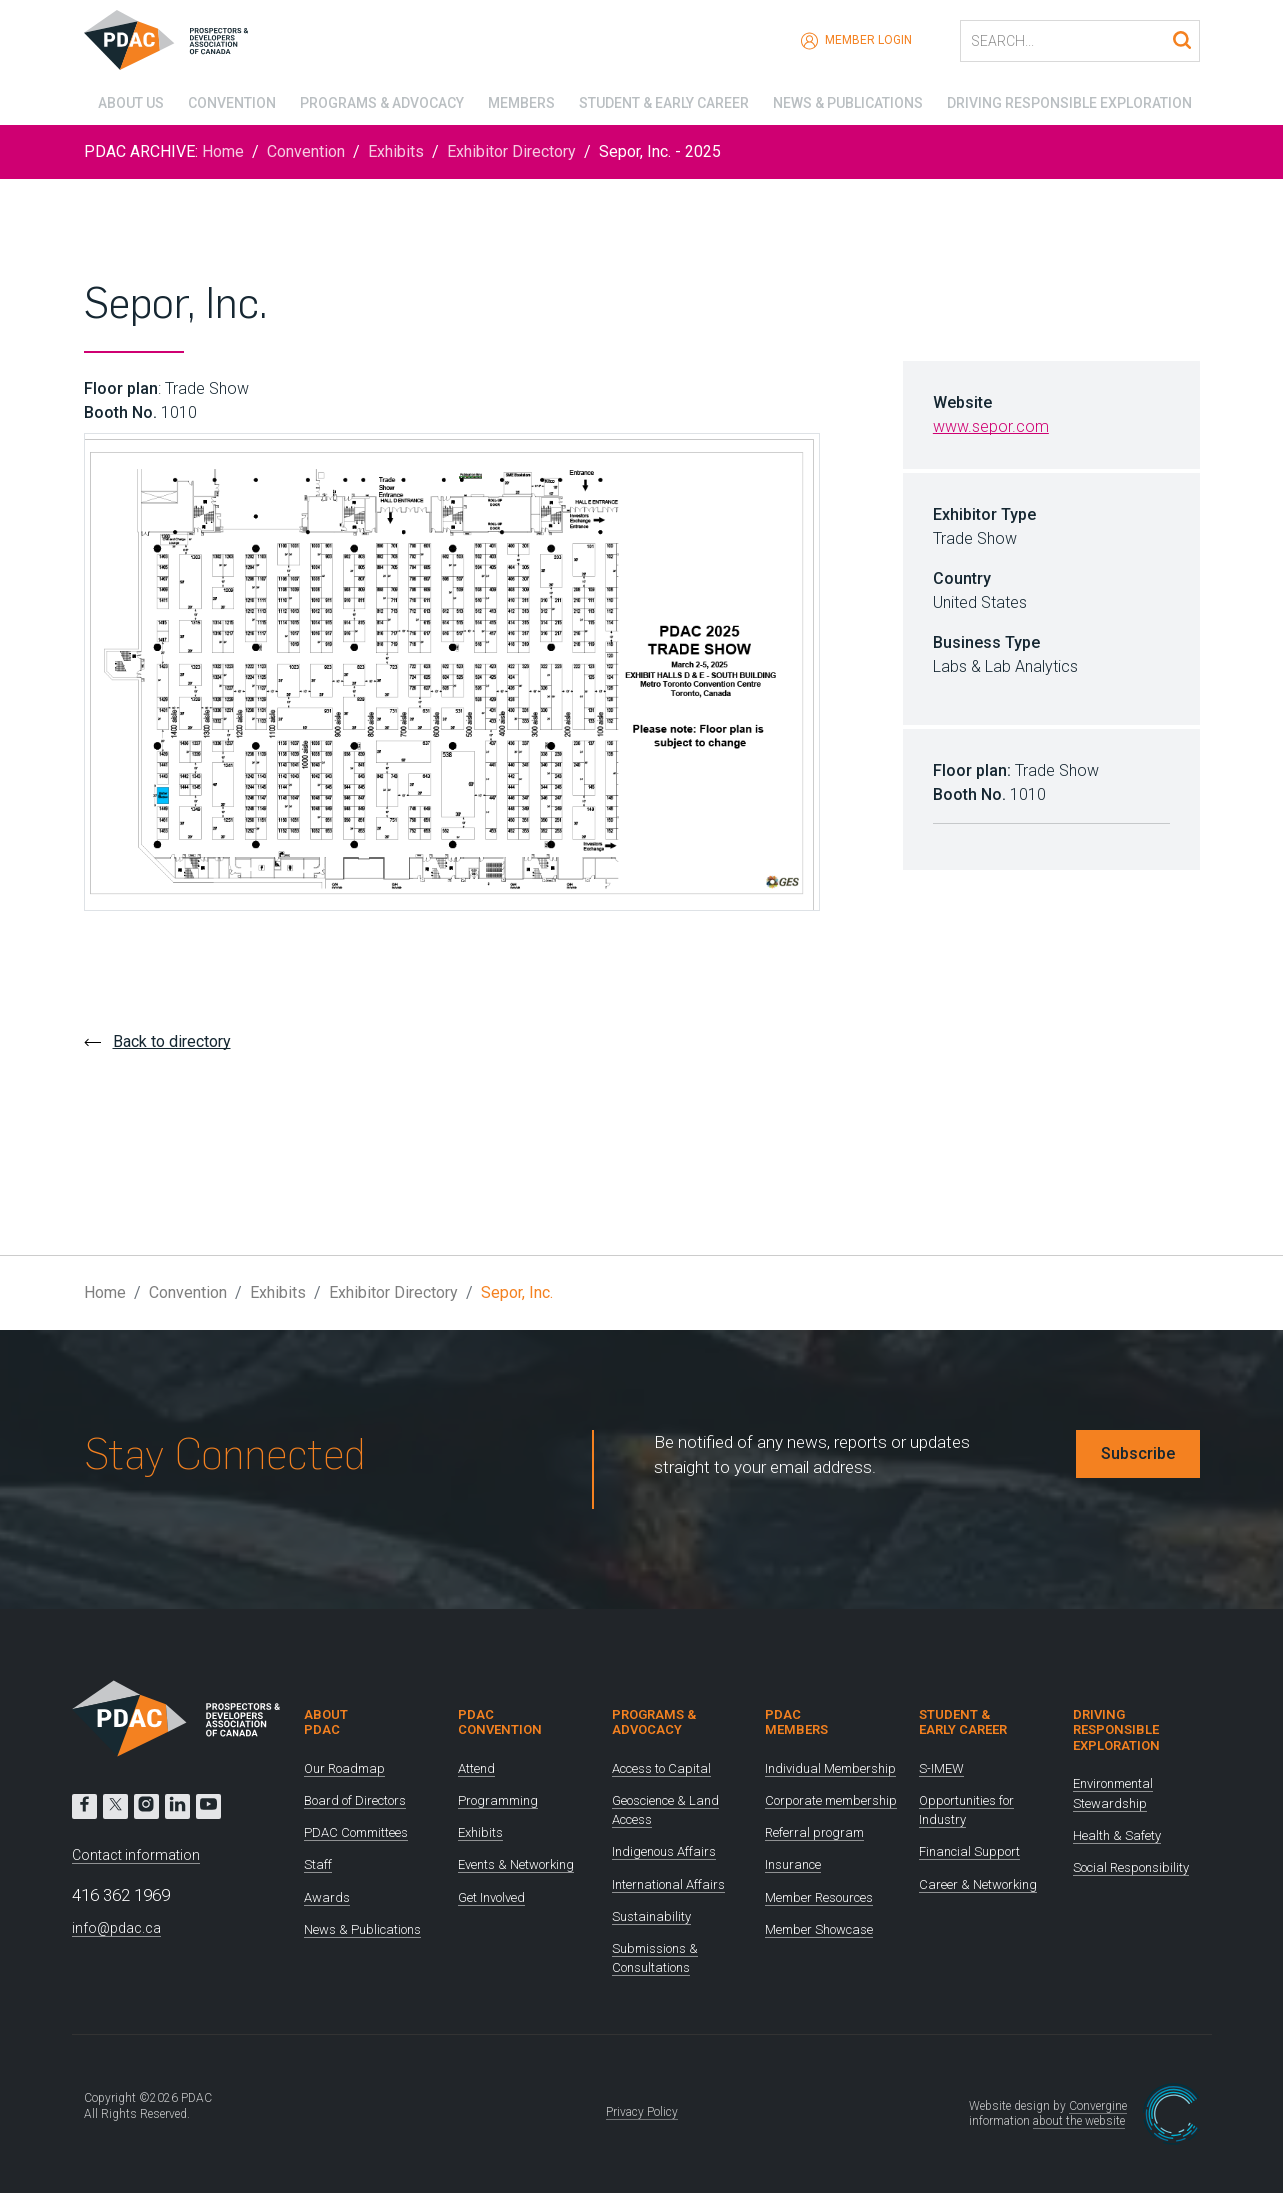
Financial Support (969, 1851)
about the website (1079, 2121)
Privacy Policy (642, 2112)
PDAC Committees (356, 1832)
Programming (498, 1800)
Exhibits (396, 151)
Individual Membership (830, 1768)
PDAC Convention (500, 1722)
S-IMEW (941, 1768)
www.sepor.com (991, 426)
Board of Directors (355, 1800)
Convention (221, 100)
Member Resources (819, 1897)
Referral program (814, 1832)
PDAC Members (796, 1722)
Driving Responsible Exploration (1076, 100)
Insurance (793, 1864)
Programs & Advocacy (375, 100)
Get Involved (491, 1897)
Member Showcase (819, 1929)
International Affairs (668, 1884)
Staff (318, 1864)
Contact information (136, 1855)
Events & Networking (516, 1864)
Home (223, 151)
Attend (476, 1768)
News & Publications (852, 100)
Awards (327, 1897)
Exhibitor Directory (511, 151)
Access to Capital (661, 1768)
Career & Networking (978, 1884)
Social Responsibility (1131, 1867)
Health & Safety (1117, 1835)
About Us (117, 100)
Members (517, 100)
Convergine (1098, 2106)
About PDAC (326, 1722)
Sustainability (651, 1916)
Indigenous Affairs (664, 1851)
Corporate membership (831, 1800)
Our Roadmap (344, 1768)
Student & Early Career (664, 100)
